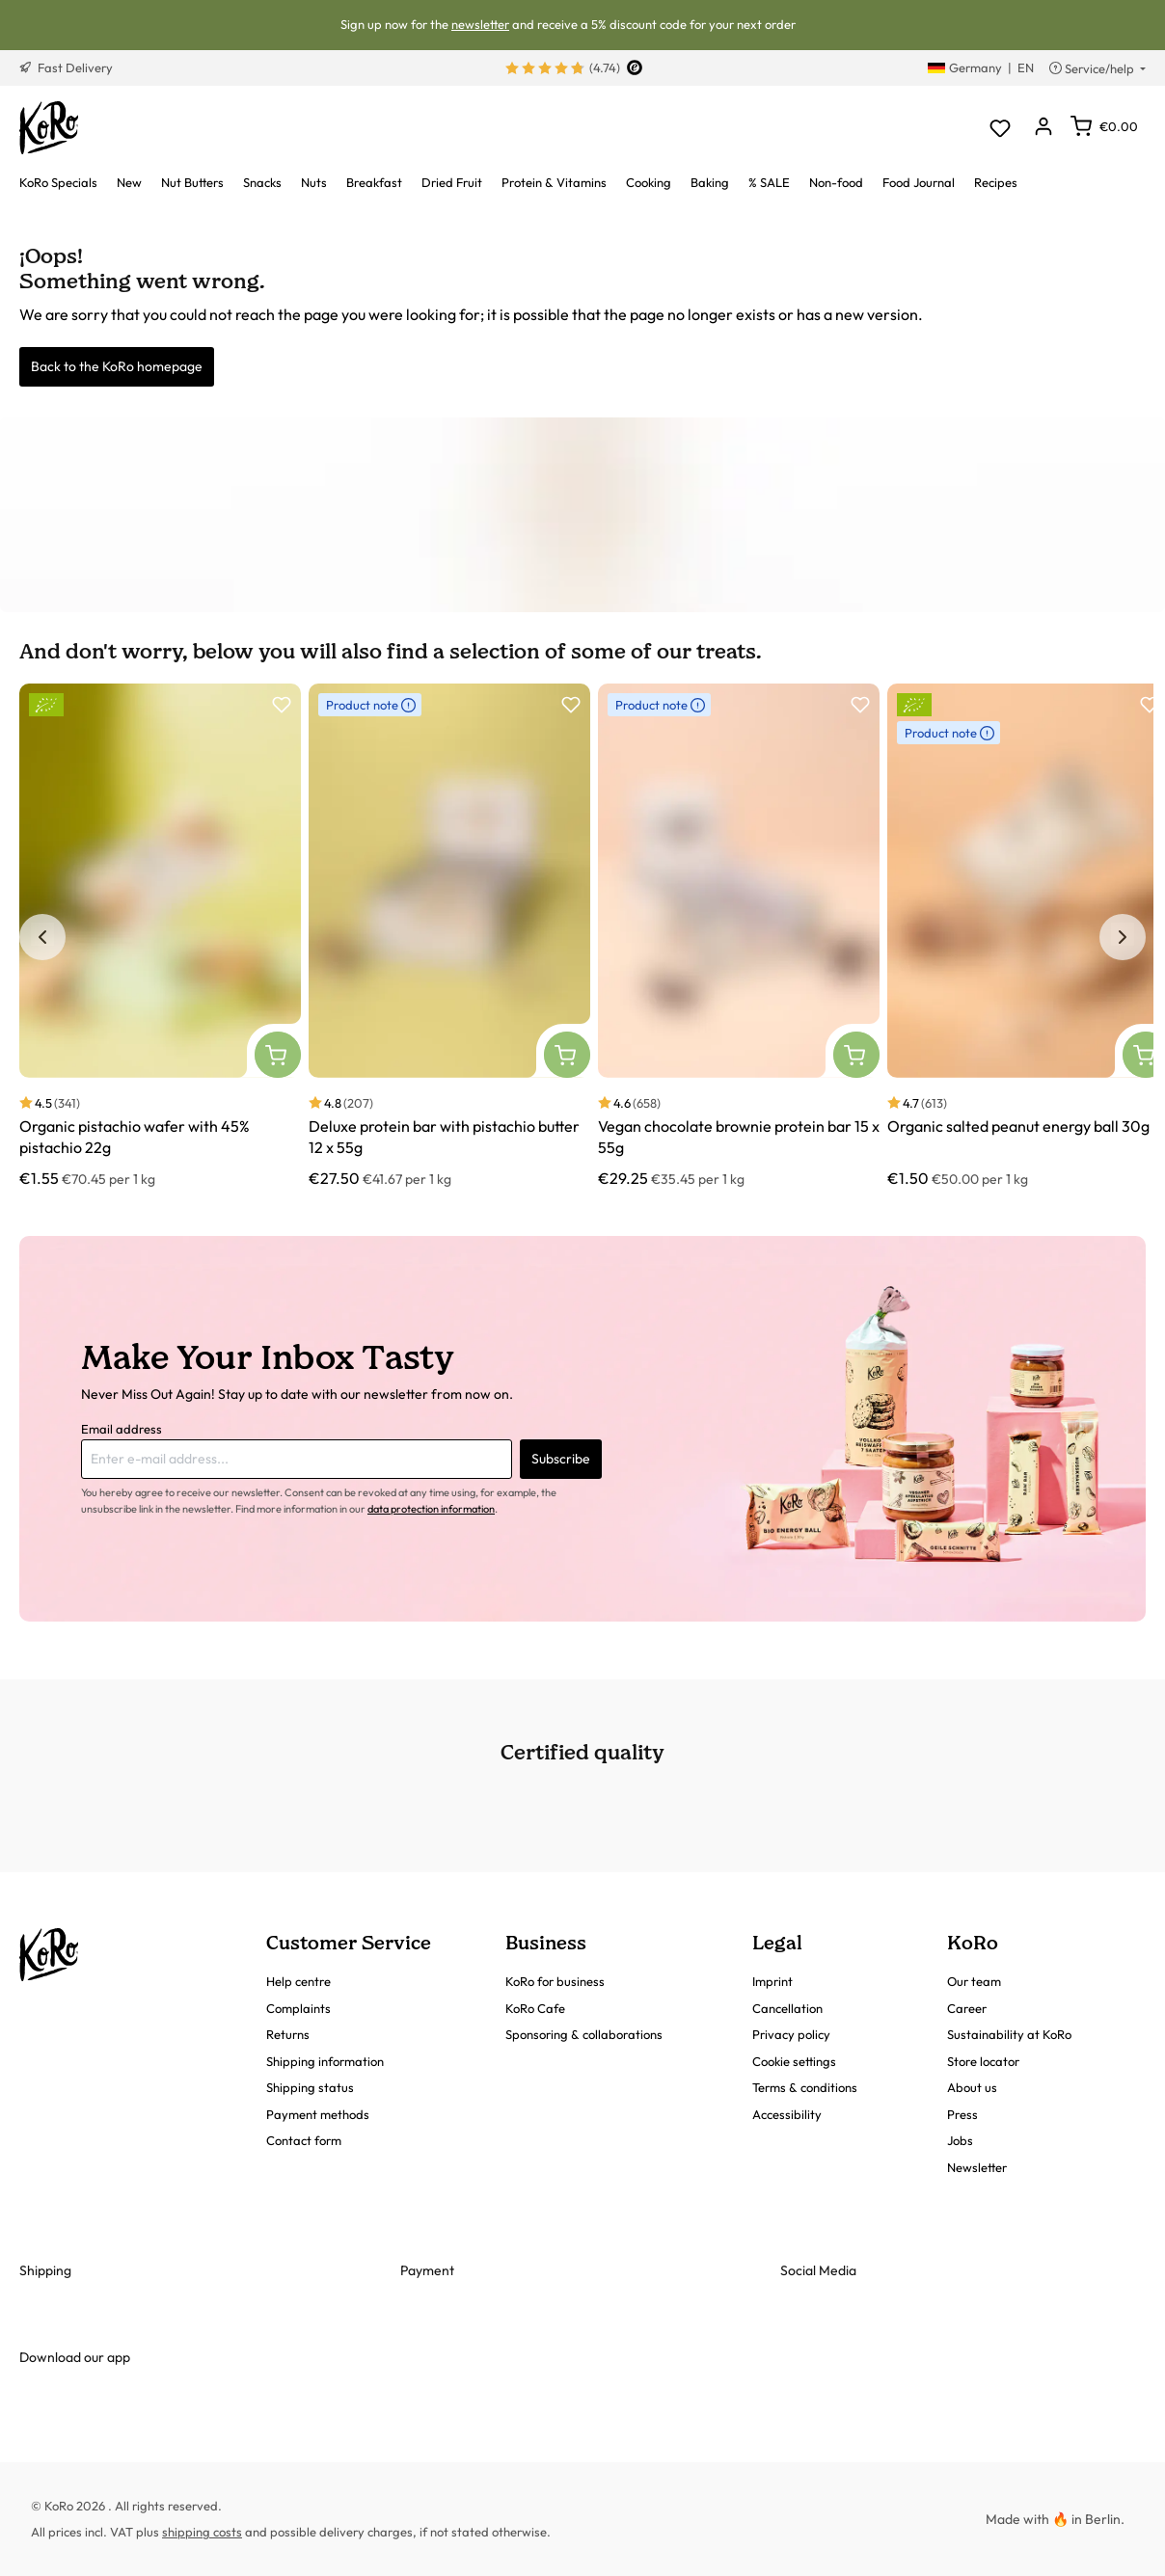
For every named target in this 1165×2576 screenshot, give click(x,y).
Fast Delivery (66, 67)
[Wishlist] (999, 128)
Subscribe (560, 1458)
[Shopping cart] (1104, 126)
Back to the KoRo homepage (117, 366)
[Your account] (1043, 128)
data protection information (431, 1509)
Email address (121, 1428)
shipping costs (202, 2531)
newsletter (480, 24)
